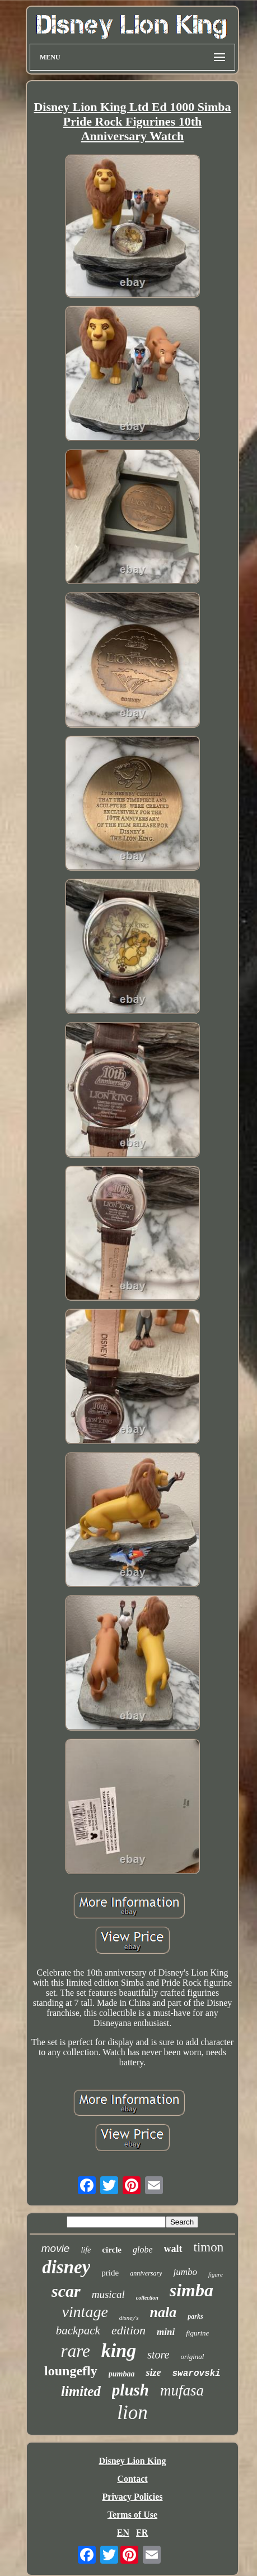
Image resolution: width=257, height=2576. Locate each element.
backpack (78, 2330)
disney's (129, 2317)
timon (209, 2247)
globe (143, 2249)
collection (147, 2298)
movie (55, 2248)
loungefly (70, 2371)
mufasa (182, 2390)
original (192, 2356)
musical (108, 2294)
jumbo (185, 2272)
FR (142, 2532)
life (86, 2250)
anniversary (146, 2273)
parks (195, 2316)
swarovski (196, 2374)
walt (173, 2248)
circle (112, 2249)
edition (128, 2330)
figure (215, 2274)
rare (75, 2351)
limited (81, 2391)
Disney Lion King (132, 2461)
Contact (132, 2478)
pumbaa (122, 2374)
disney (66, 2267)
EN (123, 2532)
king (118, 2350)
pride (110, 2272)
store (158, 2354)
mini (166, 2332)
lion (132, 2413)
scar (66, 2291)
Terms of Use (132, 2514)
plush (130, 2390)
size (153, 2372)
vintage (85, 2311)
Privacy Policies (132, 2496)
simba (191, 2290)
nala (163, 2312)
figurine (197, 2333)
